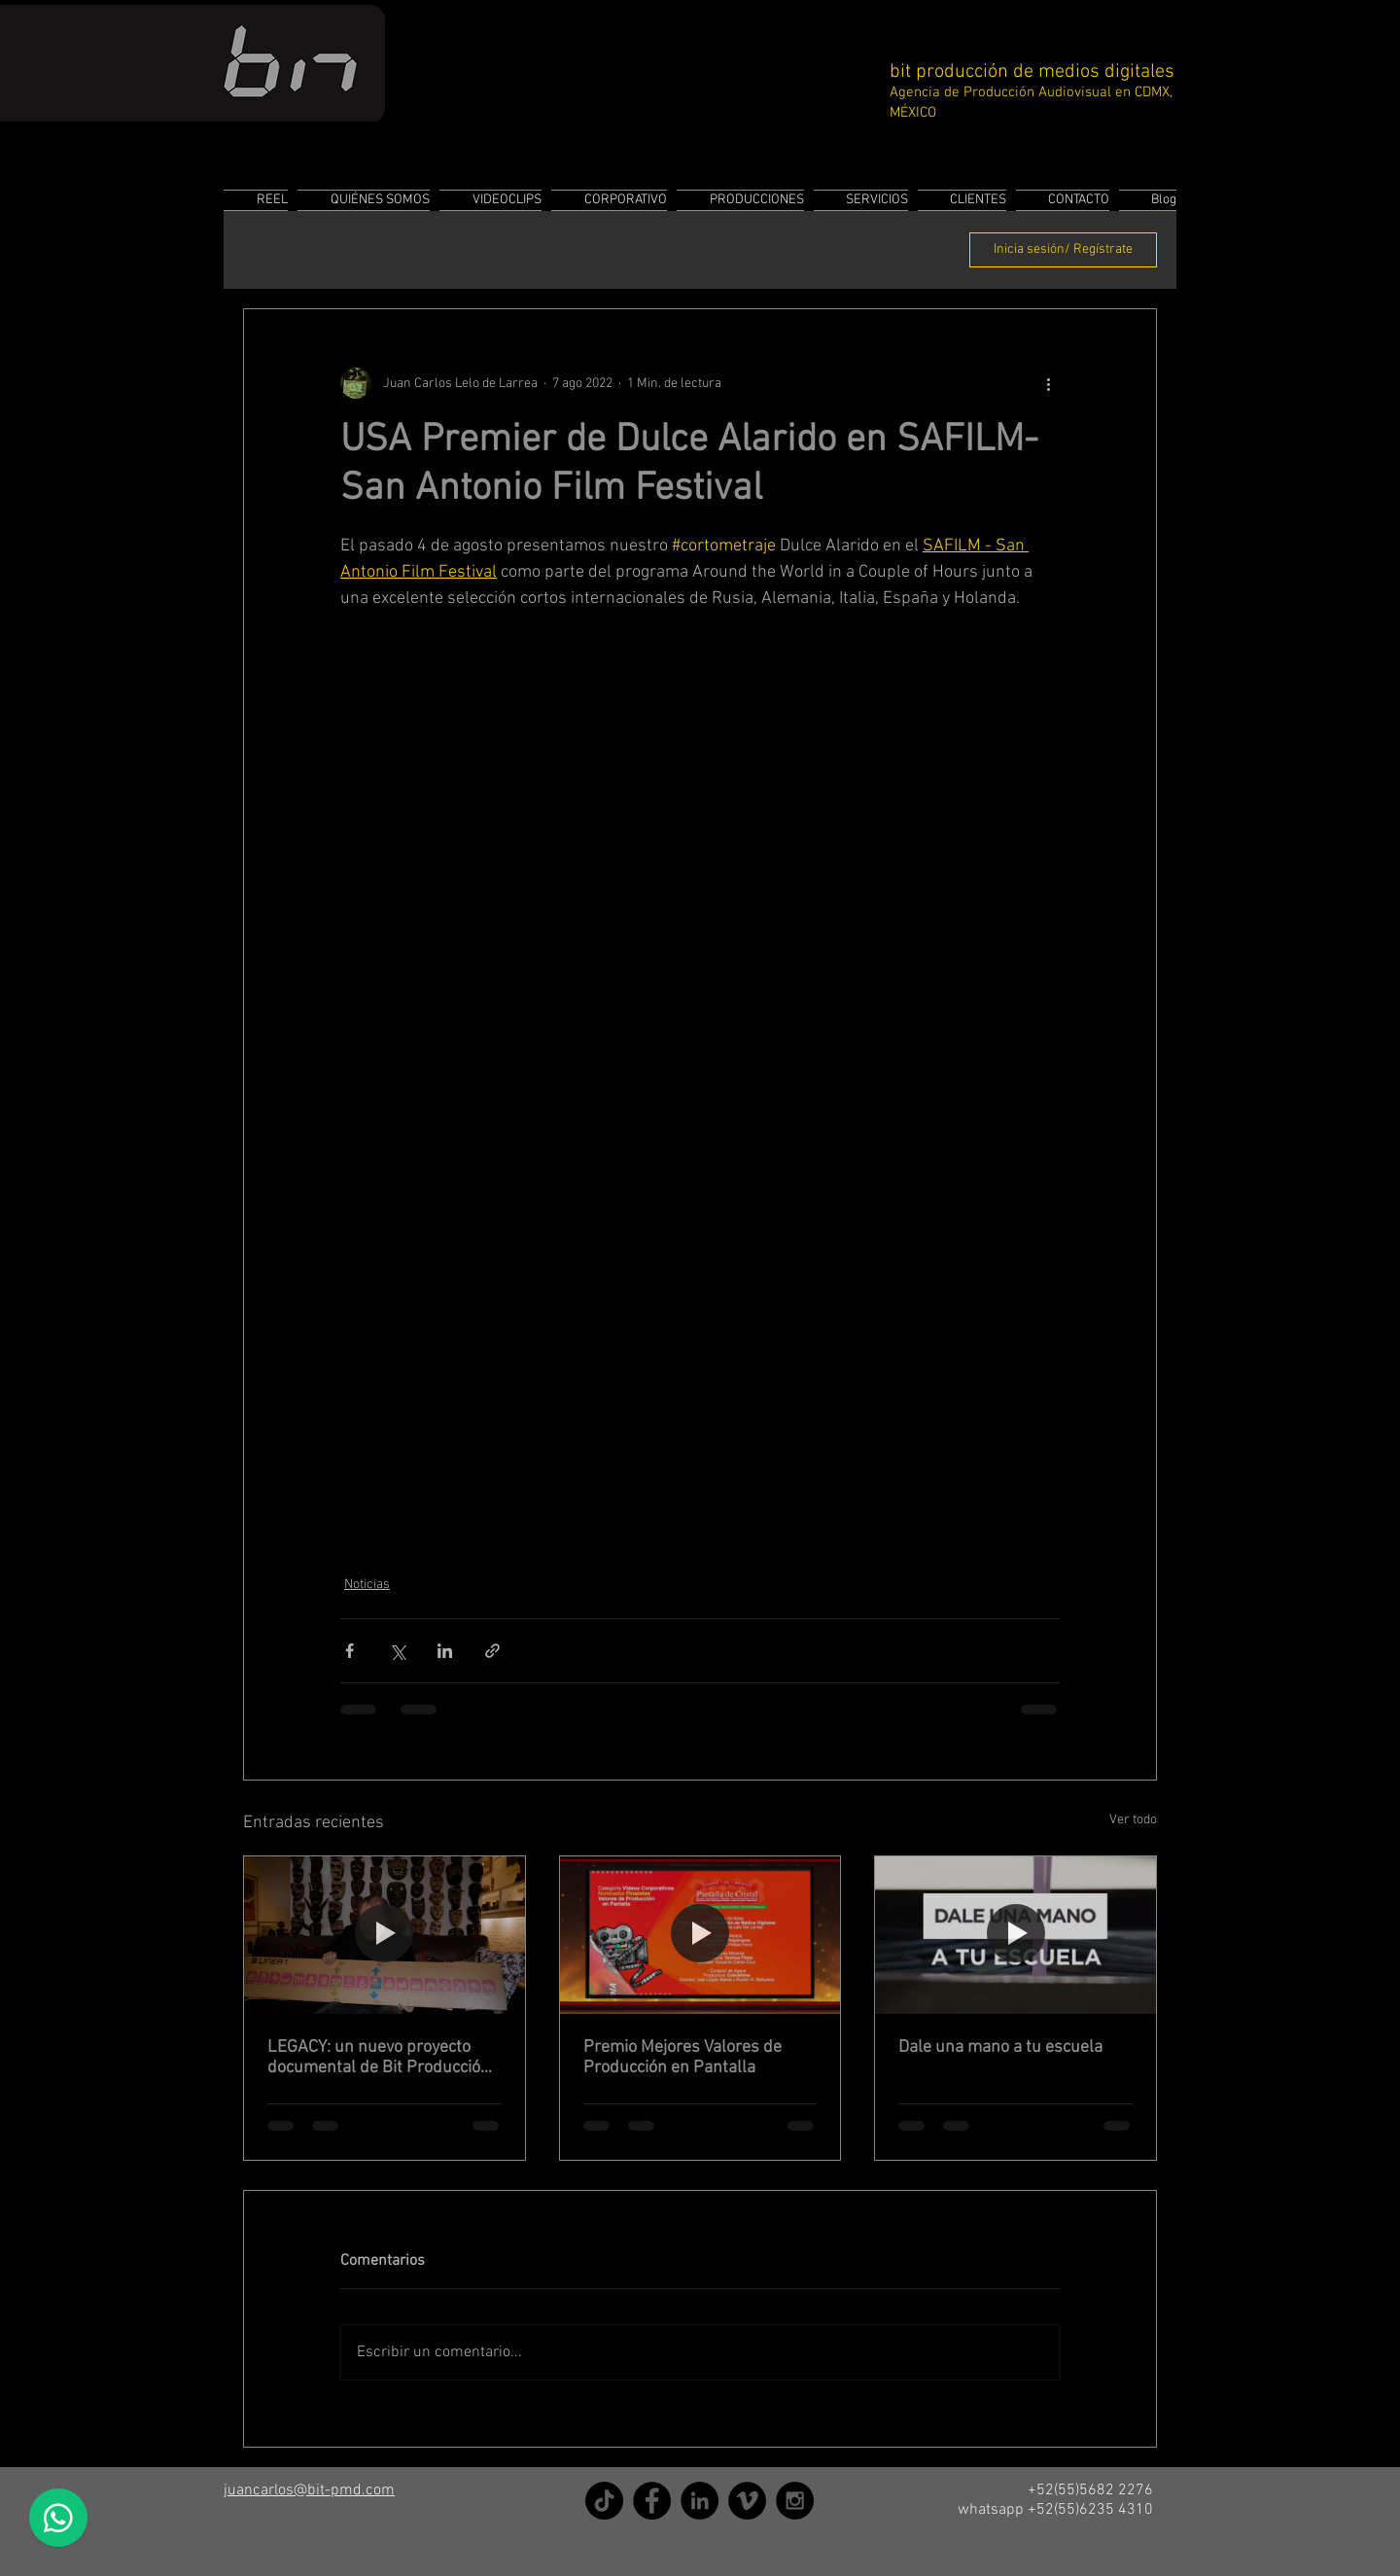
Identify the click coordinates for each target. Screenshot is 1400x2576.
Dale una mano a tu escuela (1000, 2047)
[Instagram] (795, 2501)
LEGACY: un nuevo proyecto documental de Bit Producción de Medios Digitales (378, 2057)
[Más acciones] (1048, 383)
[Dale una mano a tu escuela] (1015, 1935)
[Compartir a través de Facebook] (349, 1650)
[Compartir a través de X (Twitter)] (397, 1650)
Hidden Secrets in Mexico (739, 250)
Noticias (363, 250)
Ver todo (1133, 1820)
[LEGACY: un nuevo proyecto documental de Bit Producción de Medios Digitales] (384, 1935)
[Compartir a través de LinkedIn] (445, 1650)
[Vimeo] (747, 2501)
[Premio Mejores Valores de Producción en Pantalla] (700, 1935)
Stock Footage (473, 250)
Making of (589, 250)
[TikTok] (604, 2501)
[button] (921, 250)
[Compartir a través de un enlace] (492, 1650)
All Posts (270, 250)
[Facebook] (652, 2501)
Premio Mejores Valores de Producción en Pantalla (682, 2057)
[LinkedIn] (699, 2501)
